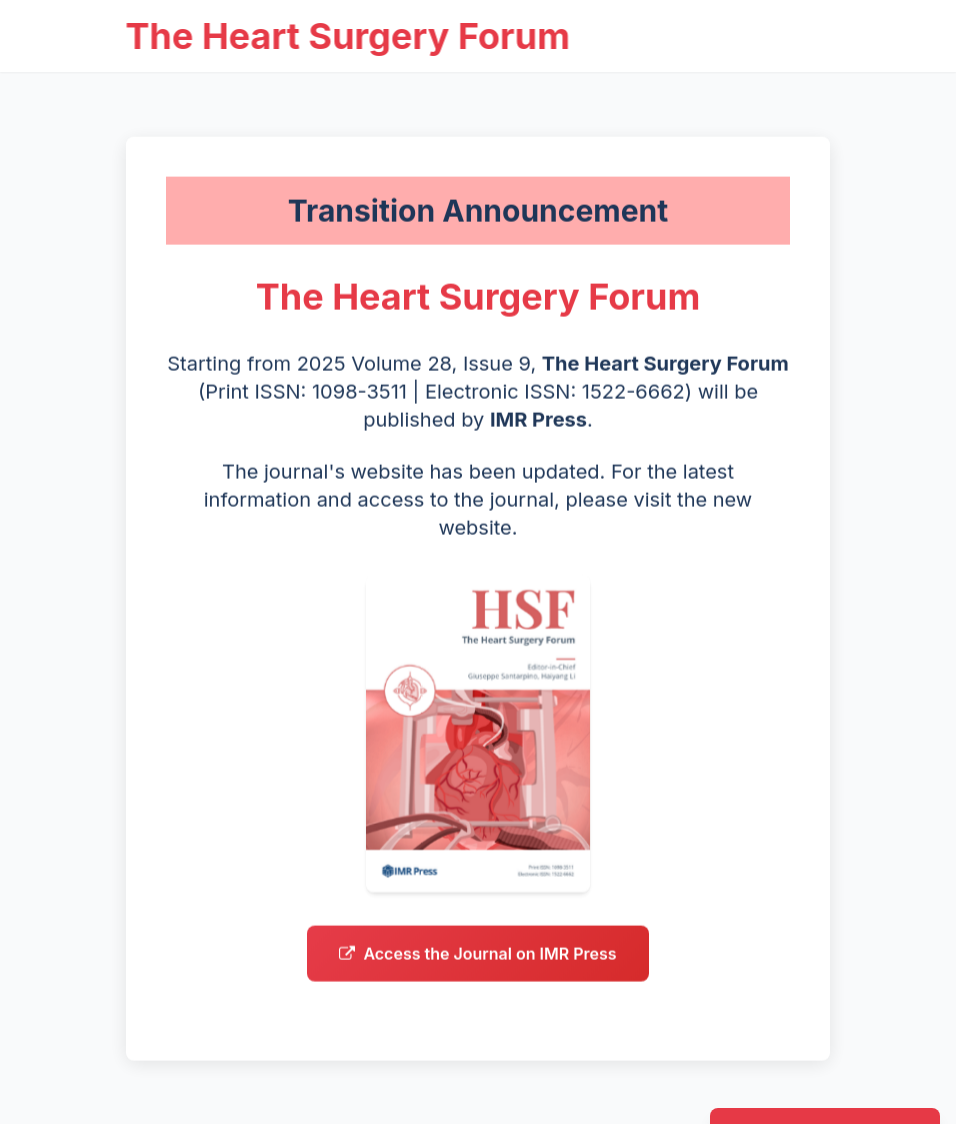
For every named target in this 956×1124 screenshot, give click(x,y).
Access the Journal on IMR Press (477, 961)
